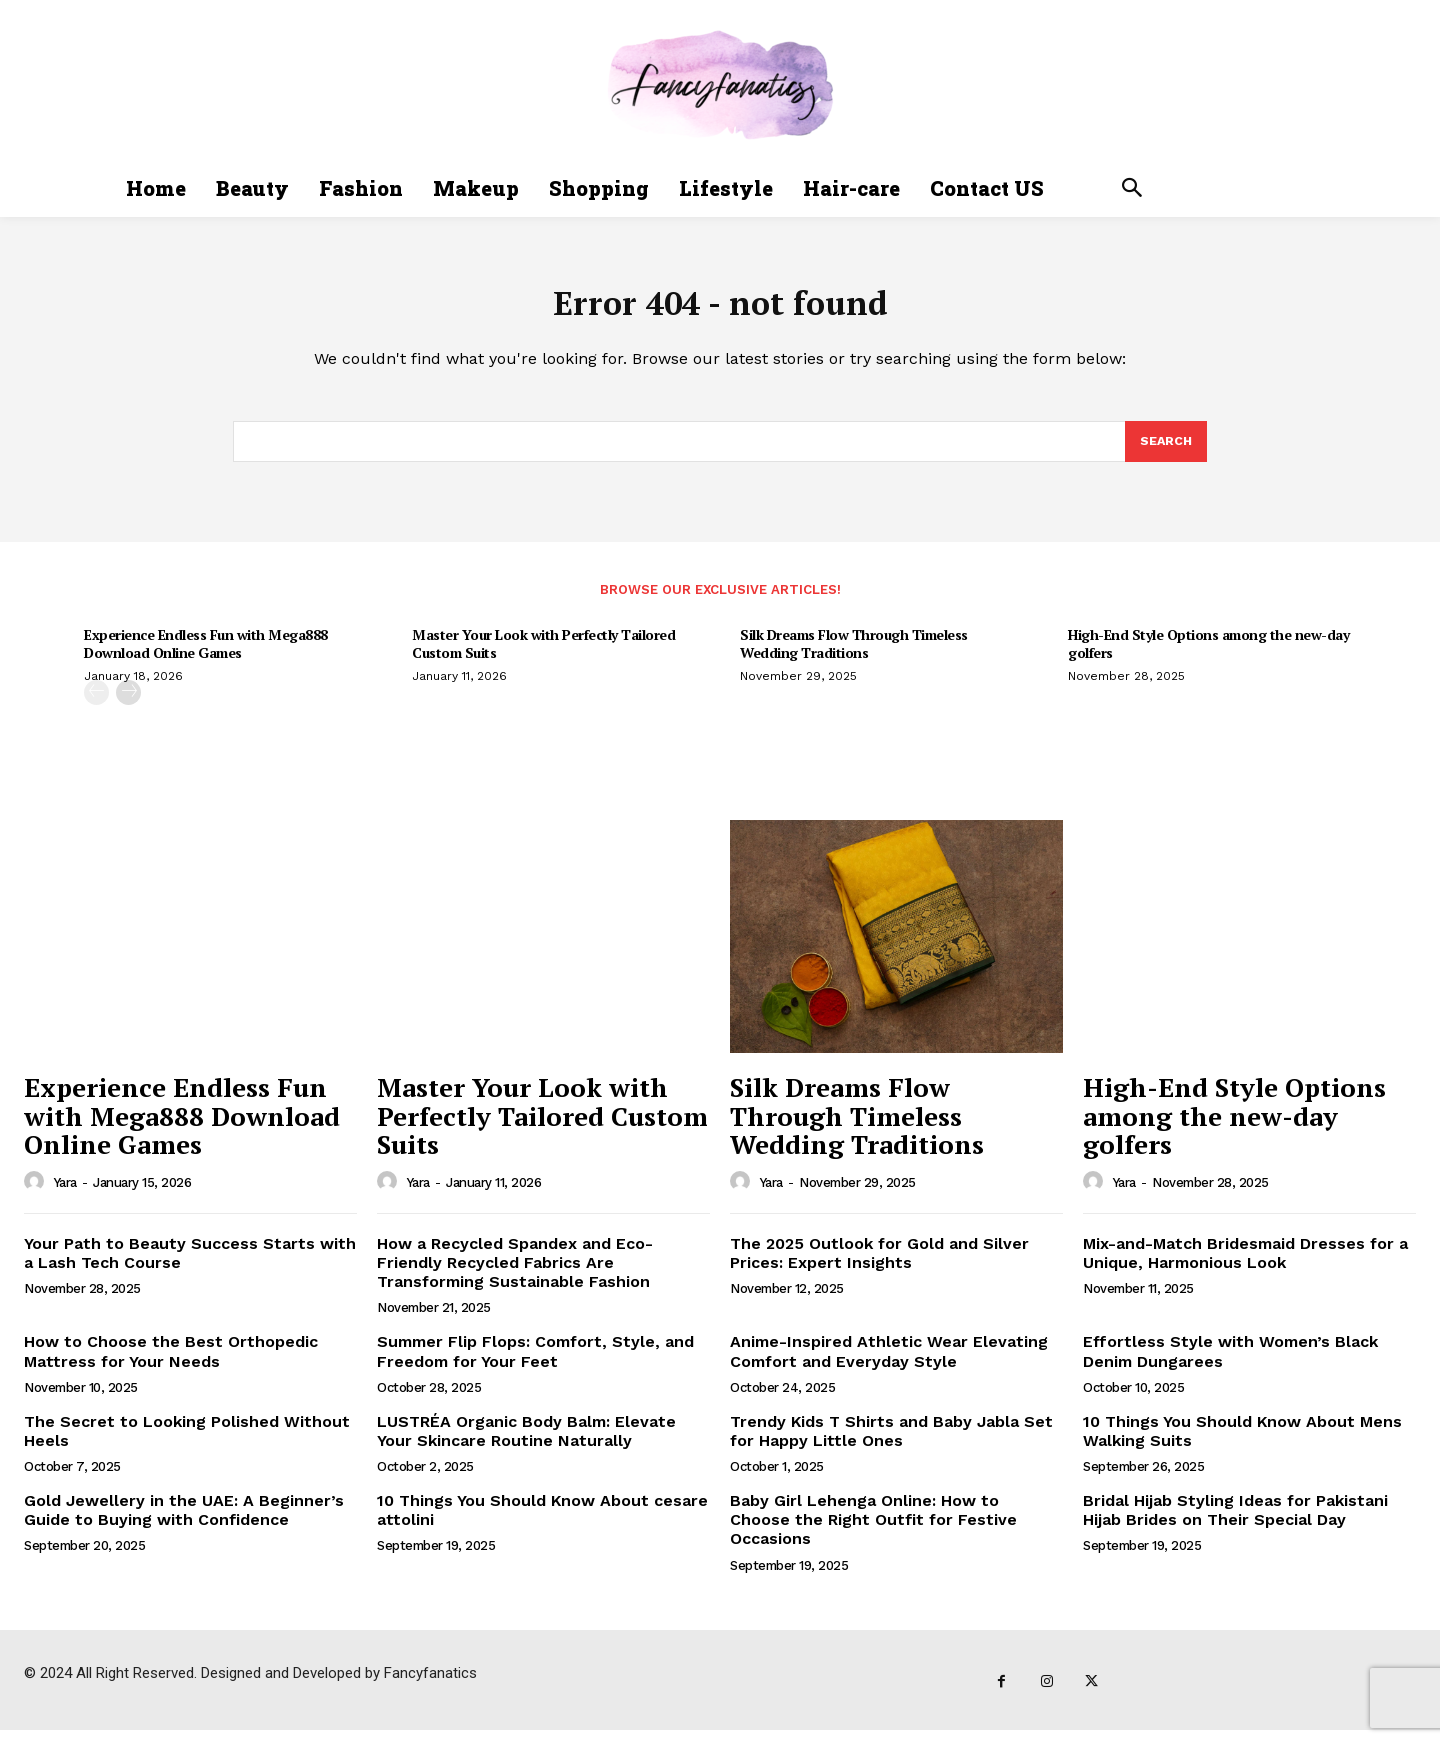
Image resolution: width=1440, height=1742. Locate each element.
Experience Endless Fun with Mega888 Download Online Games (206, 655)
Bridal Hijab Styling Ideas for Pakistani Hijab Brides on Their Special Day (1235, 1522)
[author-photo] (37, 1194)
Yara (65, 1194)
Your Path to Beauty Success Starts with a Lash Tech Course (190, 1265)
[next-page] (128, 704)
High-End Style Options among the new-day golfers (1208, 655)
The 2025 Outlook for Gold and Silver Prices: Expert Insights (879, 1265)
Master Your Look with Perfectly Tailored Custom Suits (543, 655)
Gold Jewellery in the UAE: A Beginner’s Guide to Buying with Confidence (184, 1522)
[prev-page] (96, 704)
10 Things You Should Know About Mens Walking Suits (1242, 1443)
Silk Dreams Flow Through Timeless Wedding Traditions (854, 655)
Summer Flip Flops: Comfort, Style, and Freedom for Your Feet (535, 1363)
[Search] (1165, 452)
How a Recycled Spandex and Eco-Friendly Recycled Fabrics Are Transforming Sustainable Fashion (515, 1274)
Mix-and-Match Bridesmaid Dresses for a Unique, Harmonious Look (1245, 1265)
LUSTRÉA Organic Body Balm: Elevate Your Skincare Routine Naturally (526, 1443)
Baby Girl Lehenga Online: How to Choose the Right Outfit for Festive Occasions (873, 1531)
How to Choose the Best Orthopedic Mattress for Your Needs (171, 1363)
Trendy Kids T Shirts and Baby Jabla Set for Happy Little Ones (891, 1443)
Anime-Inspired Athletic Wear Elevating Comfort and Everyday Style (889, 1363)
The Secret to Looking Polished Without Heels (187, 1443)
